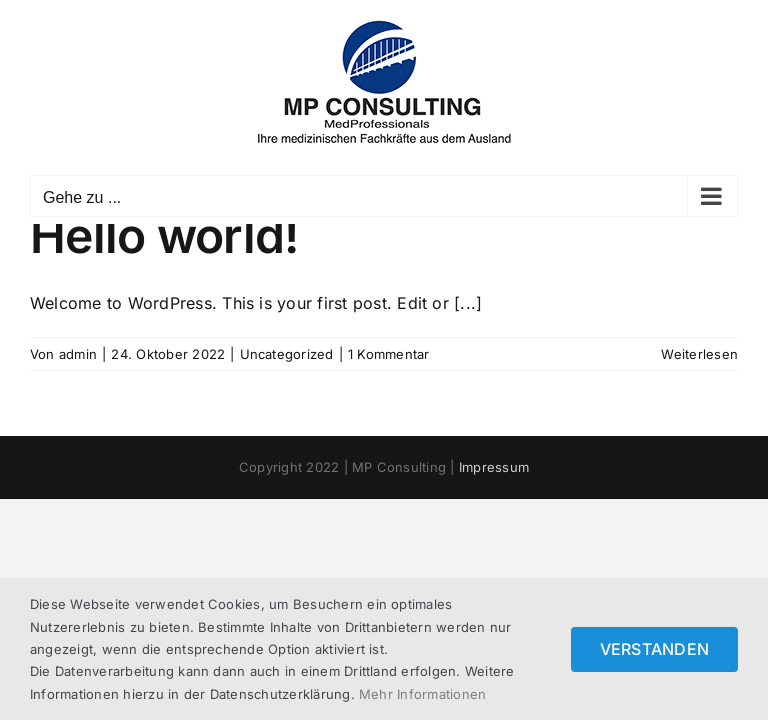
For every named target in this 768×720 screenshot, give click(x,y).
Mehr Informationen (422, 694)
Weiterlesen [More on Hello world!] (699, 354)
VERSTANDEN (654, 649)
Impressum (494, 467)
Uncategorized (287, 354)
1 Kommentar (389, 354)
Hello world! (164, 235)
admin (78, 354)
